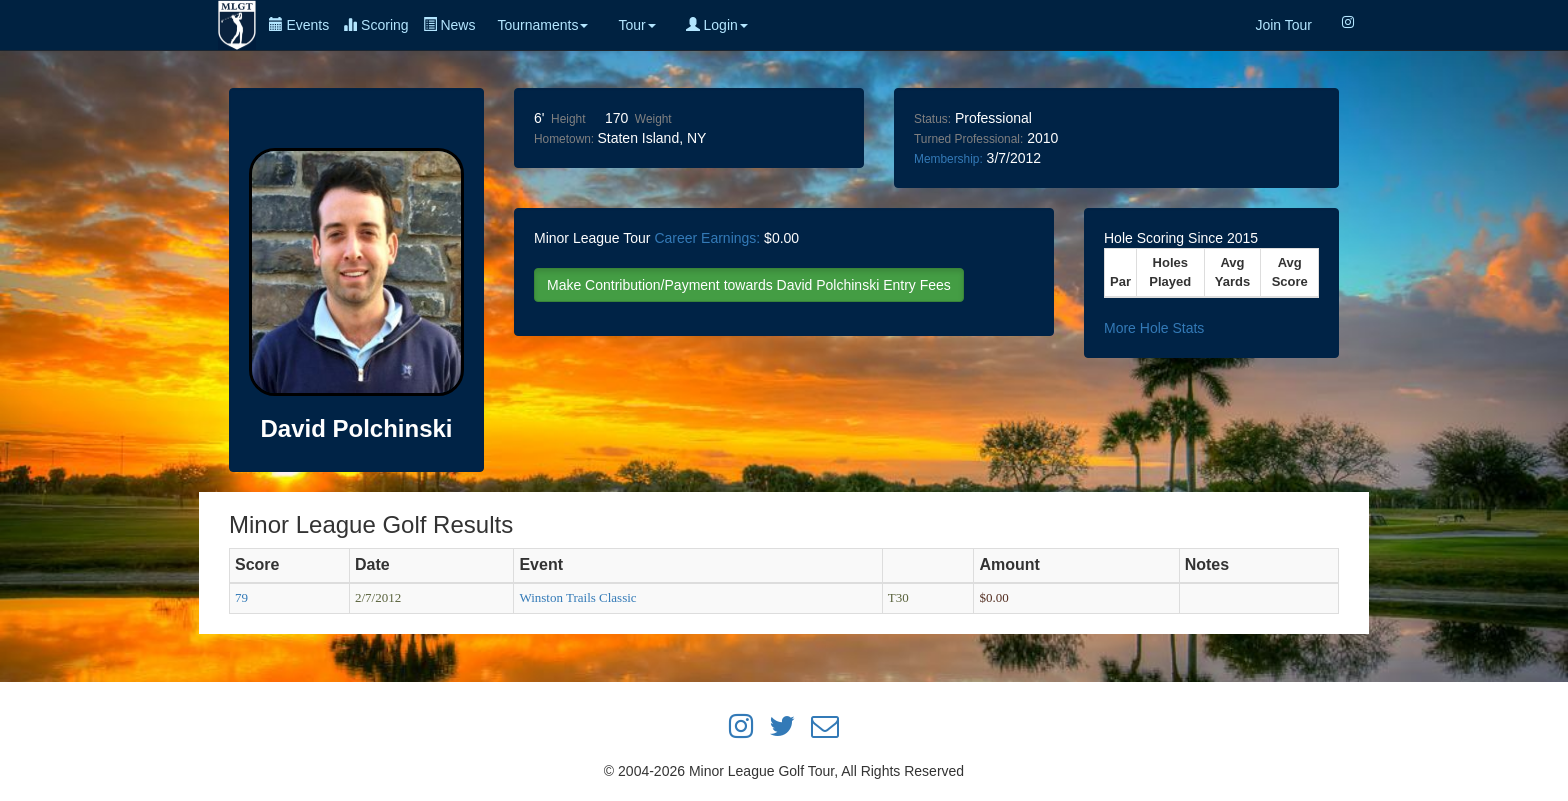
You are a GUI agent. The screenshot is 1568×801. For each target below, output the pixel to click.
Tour (636, 25)
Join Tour (1283, 25)
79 (241, 597)
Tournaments (542, 25)
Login (717, 25)
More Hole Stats (1154, 328)
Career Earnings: (707, 238)
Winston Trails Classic (577, 597)
